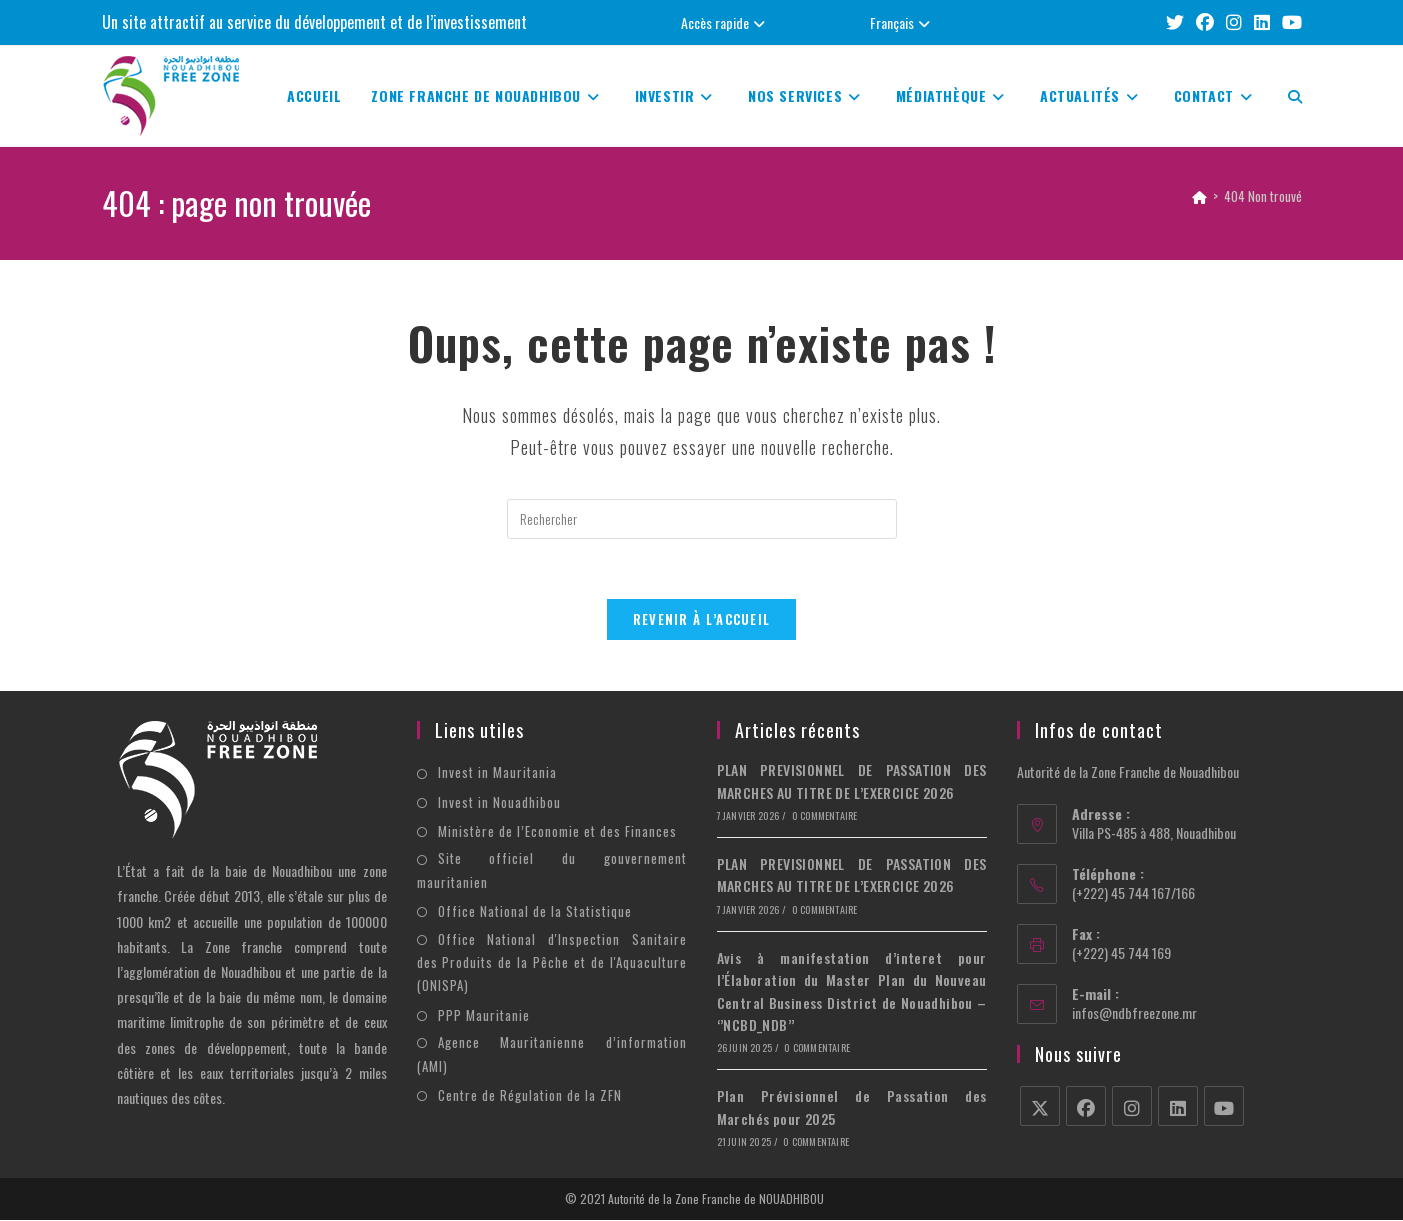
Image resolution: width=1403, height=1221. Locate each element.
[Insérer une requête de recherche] (702, 519)
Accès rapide (725, 22)
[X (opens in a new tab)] (1175, 22)
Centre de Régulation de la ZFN (530, 1095)
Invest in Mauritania (497, 773)
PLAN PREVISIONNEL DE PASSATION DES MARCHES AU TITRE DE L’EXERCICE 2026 (852, 781)
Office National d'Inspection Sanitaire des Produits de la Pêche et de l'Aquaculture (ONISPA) (552, 962)
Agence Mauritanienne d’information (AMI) (552, 1054)
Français (902, 22)
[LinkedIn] (1178, 1107)
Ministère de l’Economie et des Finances (557, 832)
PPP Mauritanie (484, 1015)
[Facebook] (1086, 1107)
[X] (1040, 1107)
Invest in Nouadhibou (499, 802)
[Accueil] (1199, 196)
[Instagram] (1132, 1107)
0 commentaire (825, 816)
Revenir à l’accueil (702, 620)
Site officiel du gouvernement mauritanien (552, 870)
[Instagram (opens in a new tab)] (1234, 22)
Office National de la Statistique (535, 912)
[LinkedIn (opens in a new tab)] (1262, 22)
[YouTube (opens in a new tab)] (1289, 22)
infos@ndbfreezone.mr (1134, 1013)
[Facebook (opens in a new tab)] (1205, 22)
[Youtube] (1224, 1107)
